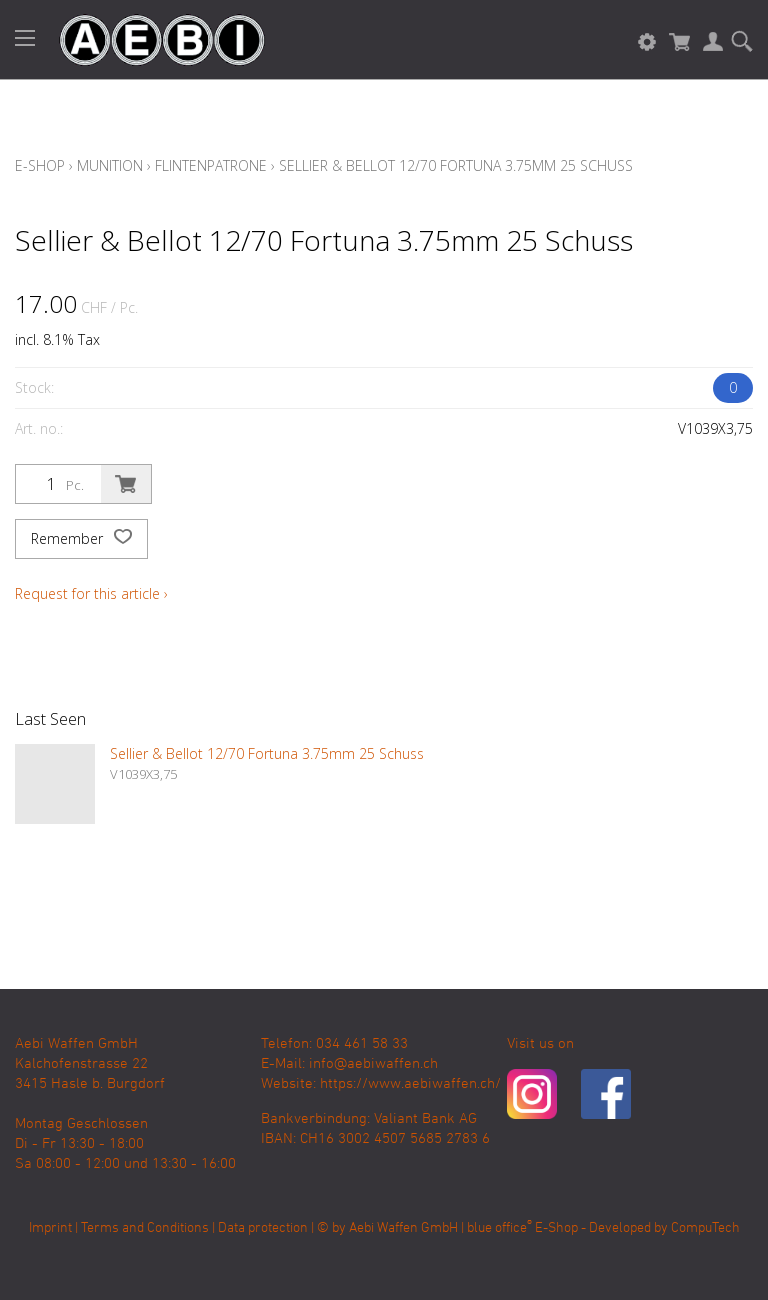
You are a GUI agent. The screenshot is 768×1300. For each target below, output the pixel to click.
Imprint (50, 1228)
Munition (110, 165)
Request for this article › (91, 593)
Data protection (263, 1228)
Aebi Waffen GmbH (403, 1228)
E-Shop (40, 165)
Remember (81, 539)
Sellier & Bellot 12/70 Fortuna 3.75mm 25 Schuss (456, 165)
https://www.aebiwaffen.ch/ (410, 1084)
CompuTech (705, 1228)
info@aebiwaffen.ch (373, 1064)
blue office (499, 1228)
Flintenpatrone (211, 165)
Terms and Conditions (145, 1228)
